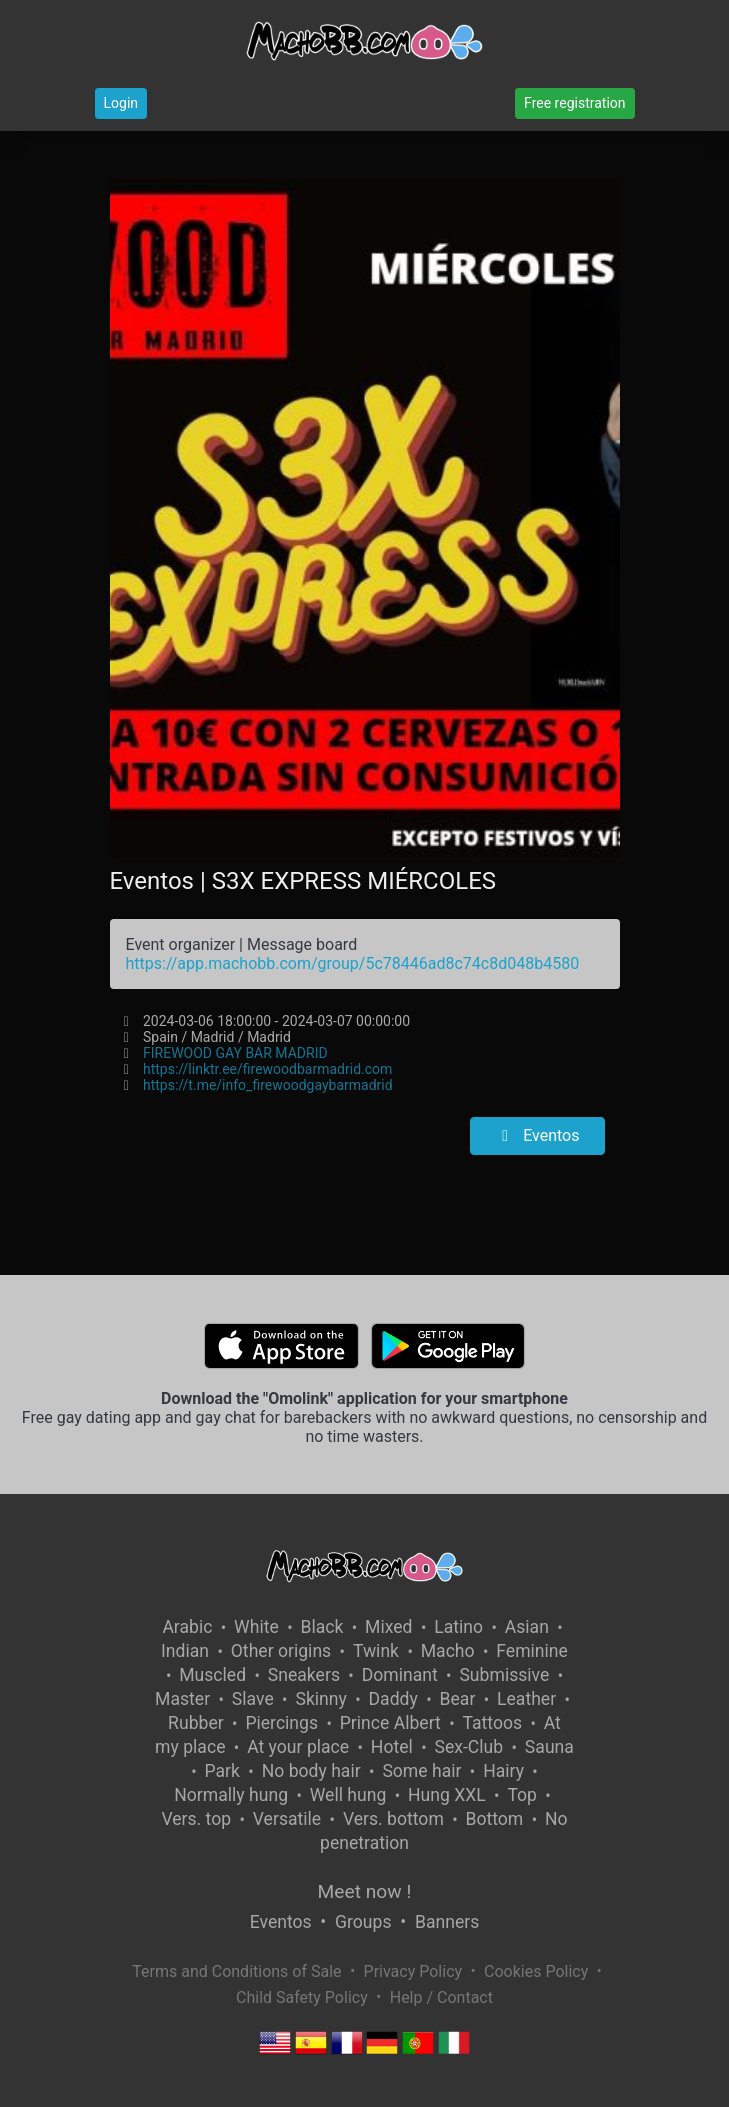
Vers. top (196, 1819)
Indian (185, 1651)
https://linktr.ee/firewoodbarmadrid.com (267, 1069)
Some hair (421, 1771)
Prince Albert (390, 1723)
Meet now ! (365, 1891)
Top (522, 1795)
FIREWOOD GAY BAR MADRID (235, 1053)
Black (321, 1627)
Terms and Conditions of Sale (236, 1971)
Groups (363, 1922)
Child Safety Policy (302, 1997)
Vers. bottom (393, 1819)
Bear (458, 1699)
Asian (527, 1627)
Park (222, 1771)
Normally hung (231, 1795)
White (256, 1627)
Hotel (392, 1747)
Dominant (400, 1675)
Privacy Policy (413, 1971)
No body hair (311, 1771)
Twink (376, 1651)
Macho (448, 1651)
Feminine (532, 1651)
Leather (526, 1699)
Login (121, 103)
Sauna (549, 1747)
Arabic (187, 1627)
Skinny (320, 1699)
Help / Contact (441, 1997)
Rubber (196, 1723)
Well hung (348, 1795)
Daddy (393, 1699)
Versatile (287, 1819)
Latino (458, 1627)
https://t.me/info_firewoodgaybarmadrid (268, 1085)
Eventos (537, 1135)
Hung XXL (447, 1795)
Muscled (212, 1675)
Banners (447, 1922)
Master (182, 1699)
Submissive (504, 1675)
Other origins (281, 1651)
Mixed (388, 1627)
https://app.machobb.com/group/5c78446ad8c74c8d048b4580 (353, 963)
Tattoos (493, 1723)
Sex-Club (468, 1747)
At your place (298, 1747)
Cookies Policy (536, 1971)
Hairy (503, 1771)
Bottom (495, 1819)
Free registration (574, 103)
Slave (253, 1699)
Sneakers (304, 1675)
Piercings (281, 1723)
